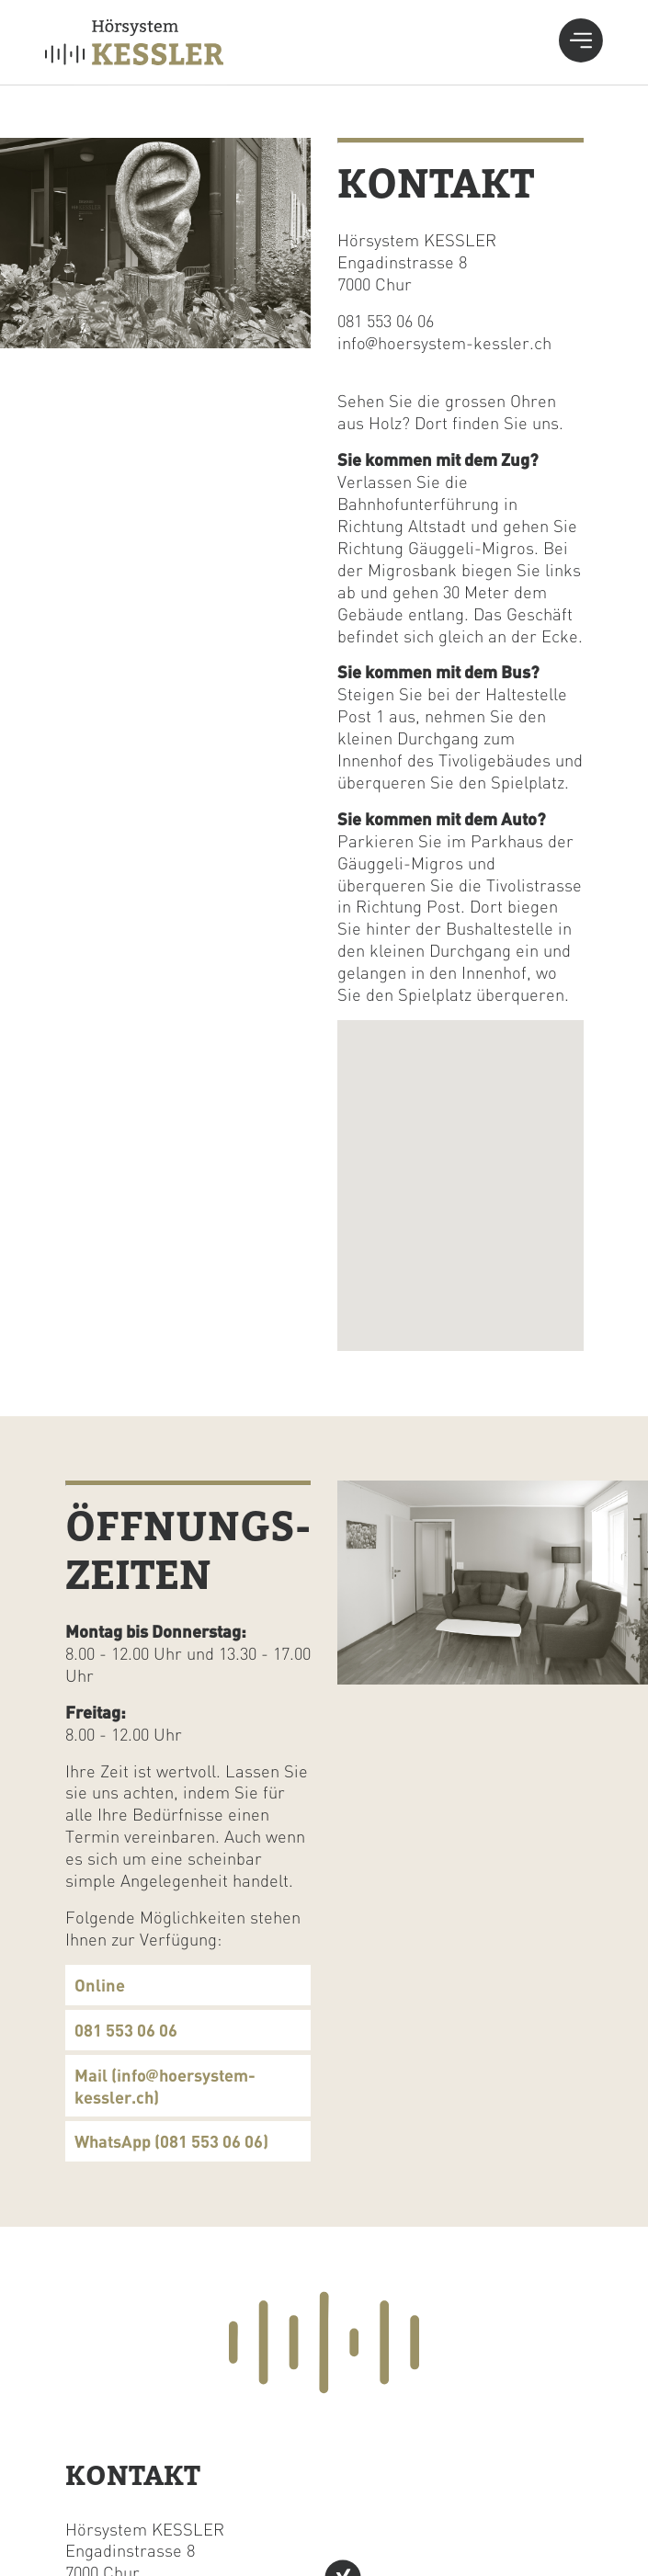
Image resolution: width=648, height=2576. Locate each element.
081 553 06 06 (385, 320)
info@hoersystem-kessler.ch (444, 342)
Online (99, 1984)
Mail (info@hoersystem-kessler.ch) (165, 2085)
